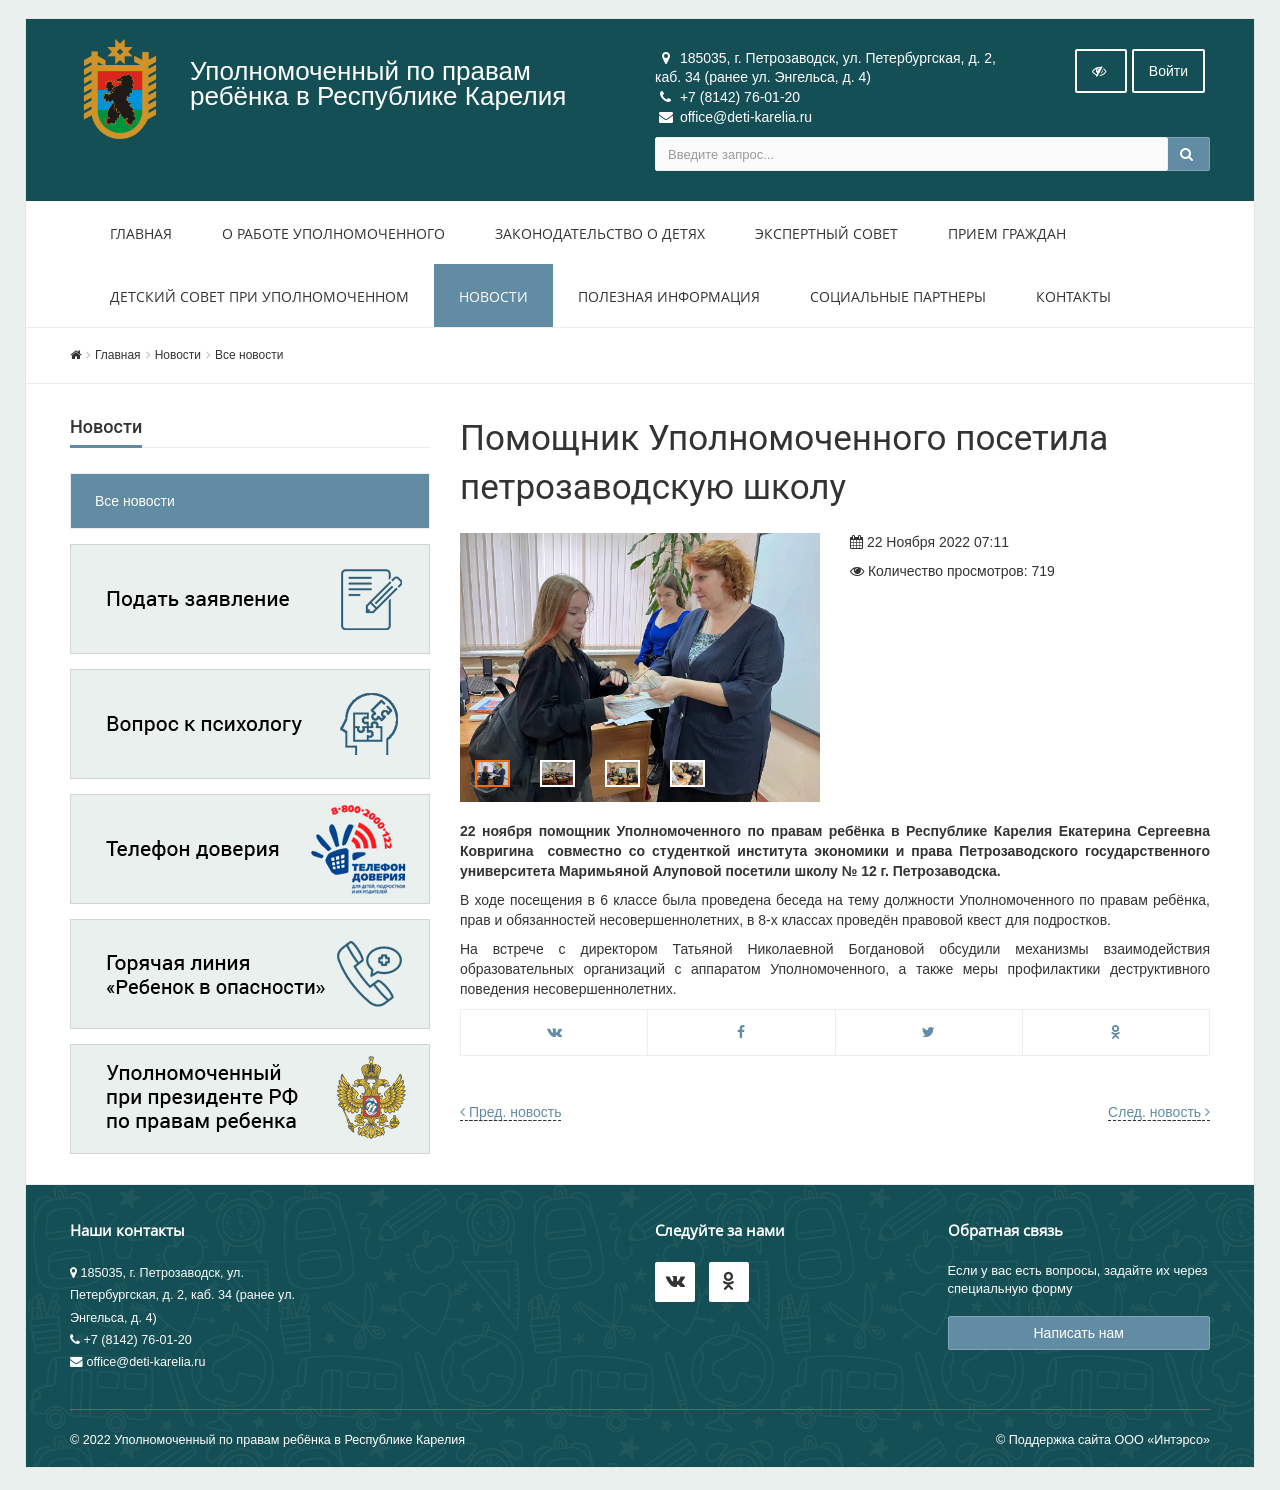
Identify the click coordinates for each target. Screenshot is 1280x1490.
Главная (141, 235)
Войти (1168, 73)
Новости (493, 298)
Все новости (249, 357)
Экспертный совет (826, 235)
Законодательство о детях (600, 235)
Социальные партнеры (898, 298)
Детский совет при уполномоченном (259, 298)
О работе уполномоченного (333, 235)
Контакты (1073, 298)
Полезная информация (669, 298)
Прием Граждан (1007, 235)
